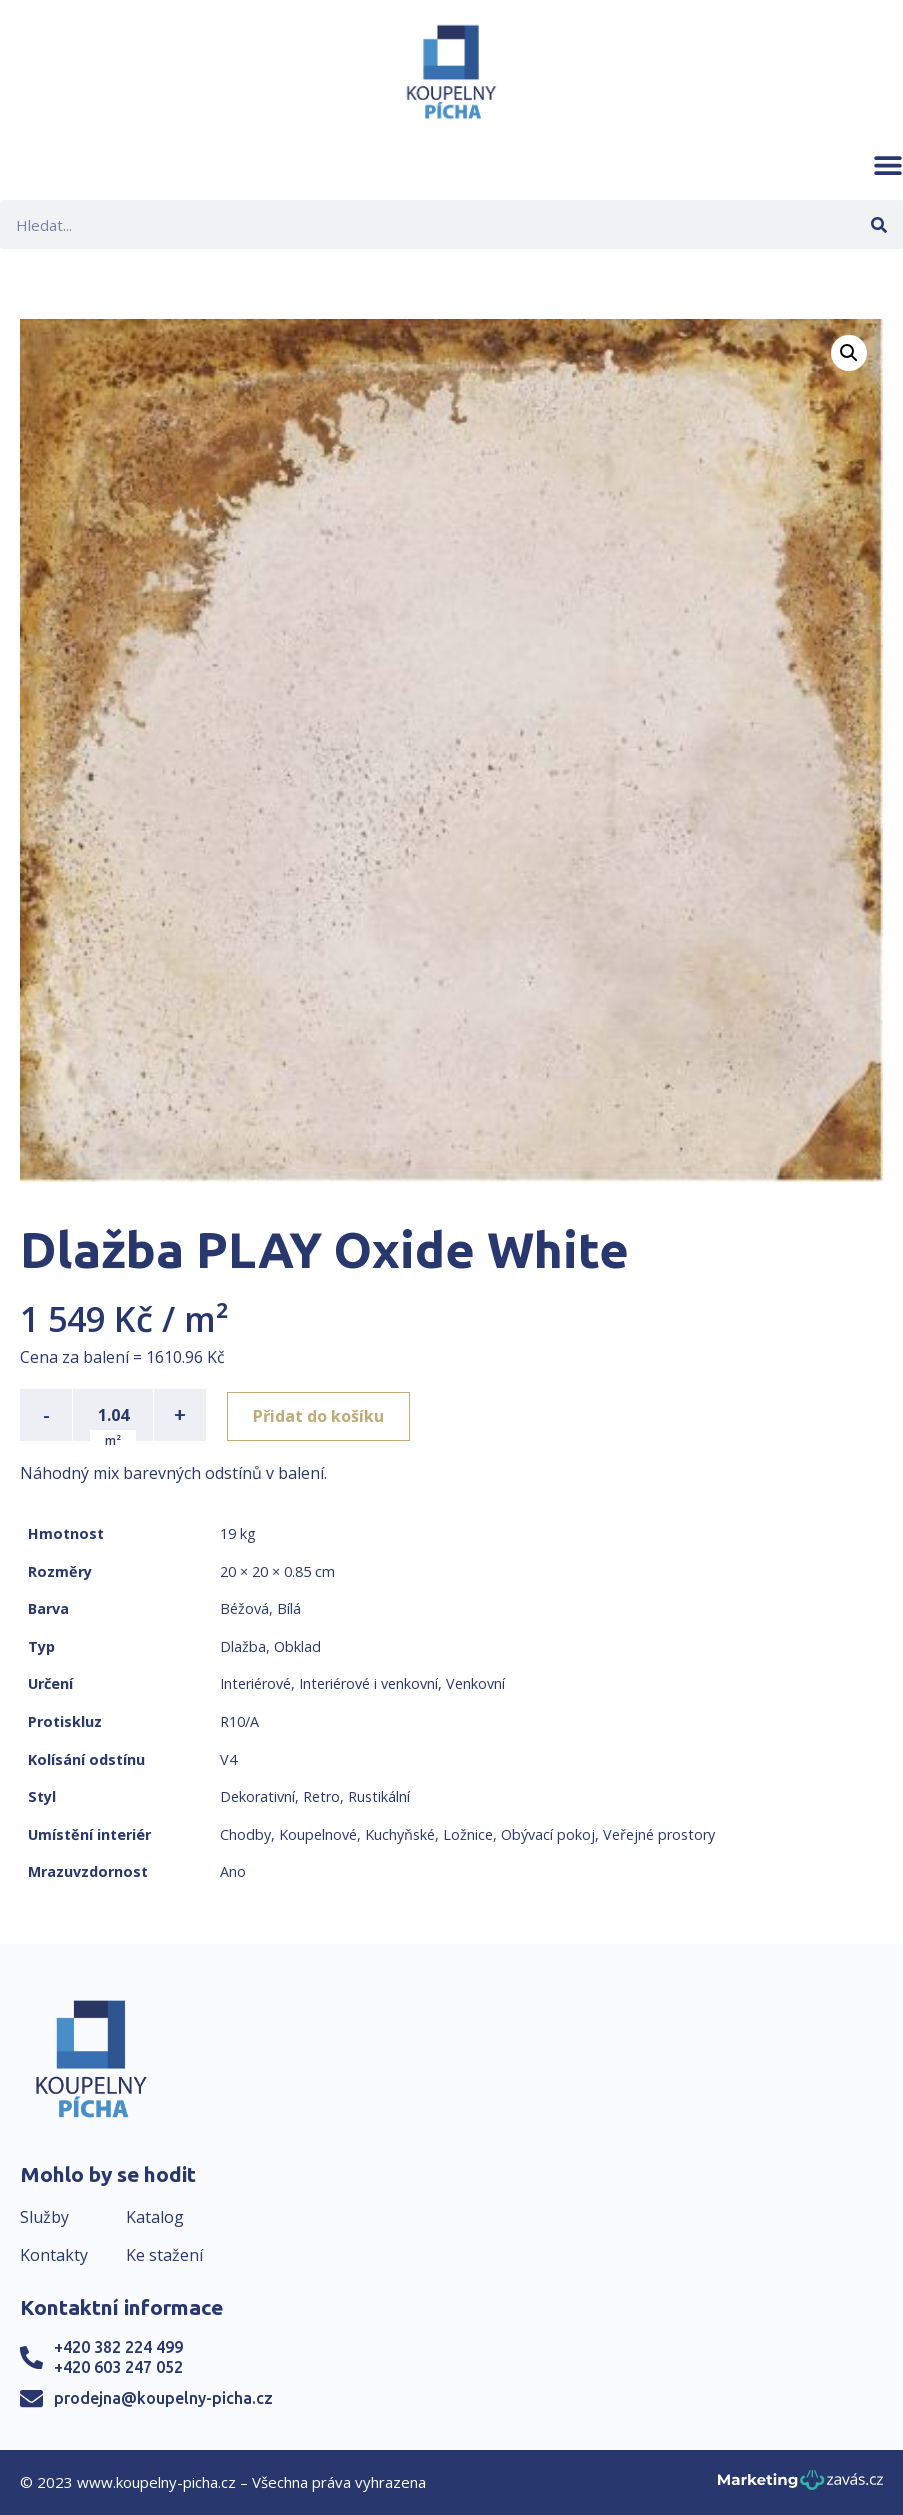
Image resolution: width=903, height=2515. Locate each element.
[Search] (878, 224)
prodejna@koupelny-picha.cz (163, 2398)
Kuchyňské (400, 1834)
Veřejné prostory (659, 1834)
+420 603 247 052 (118, 2367)
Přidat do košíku (321, 1415)
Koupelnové (318, 1834)
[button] (888, 165)
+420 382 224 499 (118, 2347)
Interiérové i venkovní (368, 1683)
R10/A (239, 1721)
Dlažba (243, 1646)
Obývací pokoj (548, 1834)
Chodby (245, 1834)
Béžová (244, 1608)
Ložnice (468, 1834)
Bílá (289, 1608)
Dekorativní (257, 1796)
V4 (228, 1759)
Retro (321, 1796)
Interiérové (255, 1683)
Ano (233, 1871)
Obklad (297, 1646)
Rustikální (379, 1796)
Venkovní (475, 1683)
